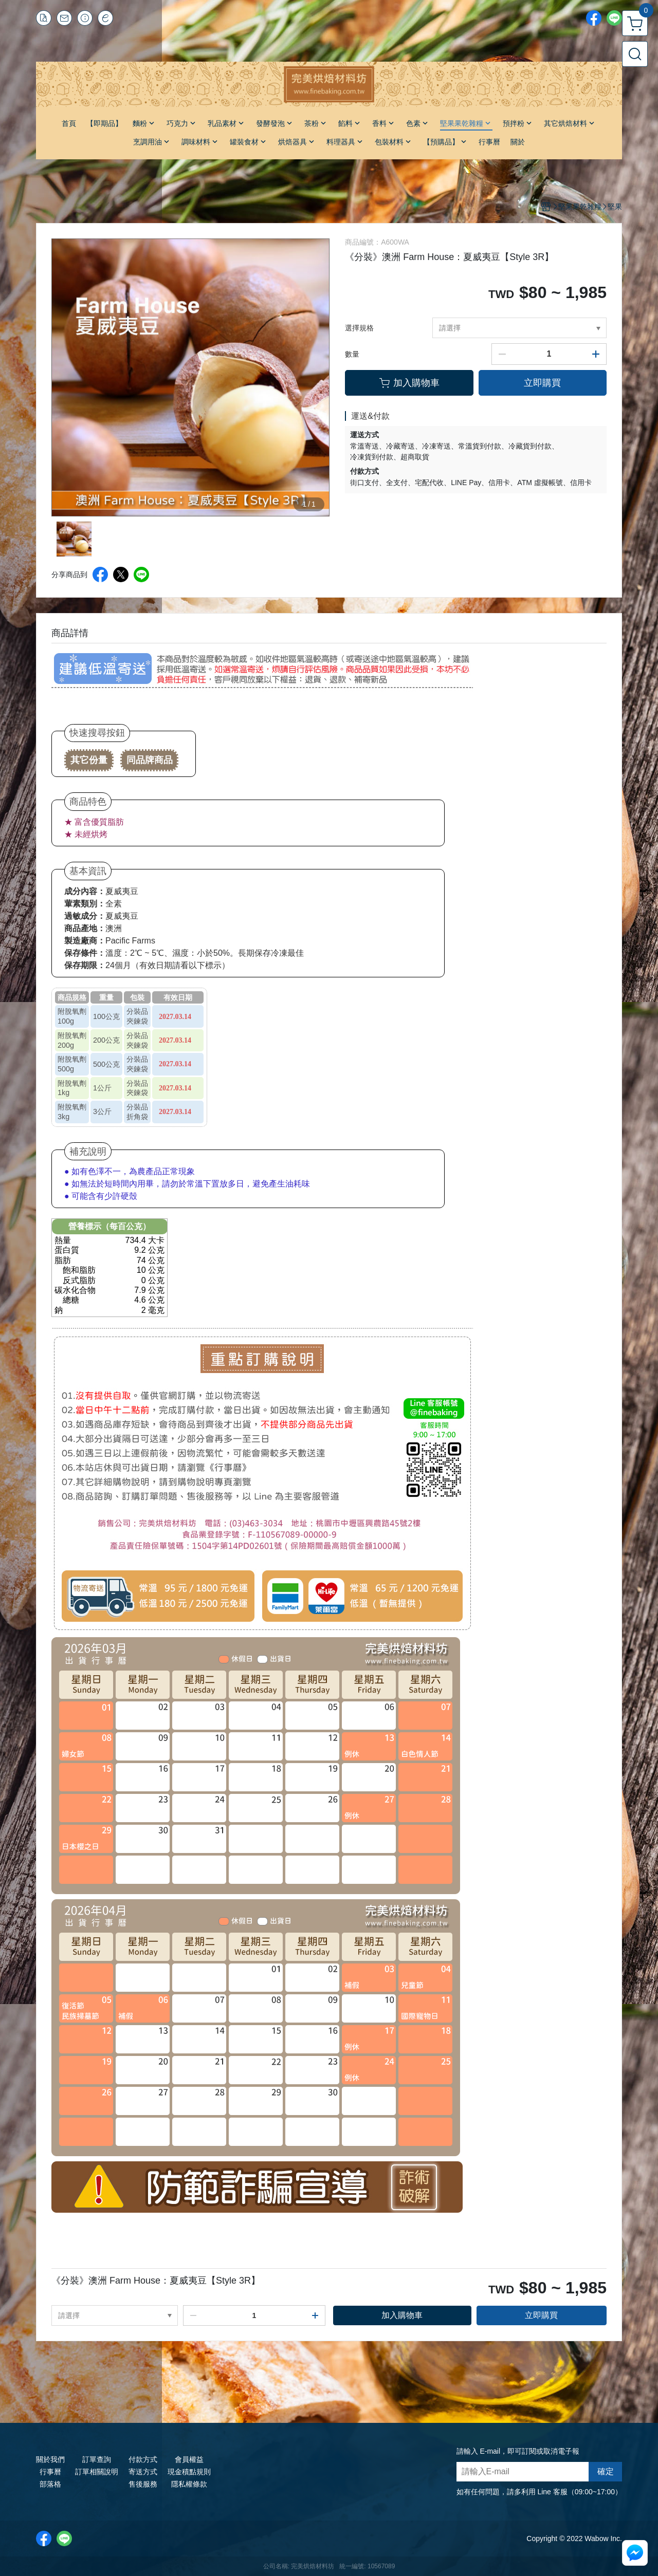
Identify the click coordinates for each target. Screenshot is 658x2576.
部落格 (50, 2484)
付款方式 (143, 2459)
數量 (352, 354)
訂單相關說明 (96, 2471)
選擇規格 (359, 328)
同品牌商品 (149, 760)
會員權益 (189, 2459)
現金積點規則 (189, 2471)
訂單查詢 (96, 2459)
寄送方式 (143, 2471)
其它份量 (88, 760)
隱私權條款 (189, 2484)
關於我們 (50, 2459)
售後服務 (143, 2484)
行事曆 (50, 2471)
